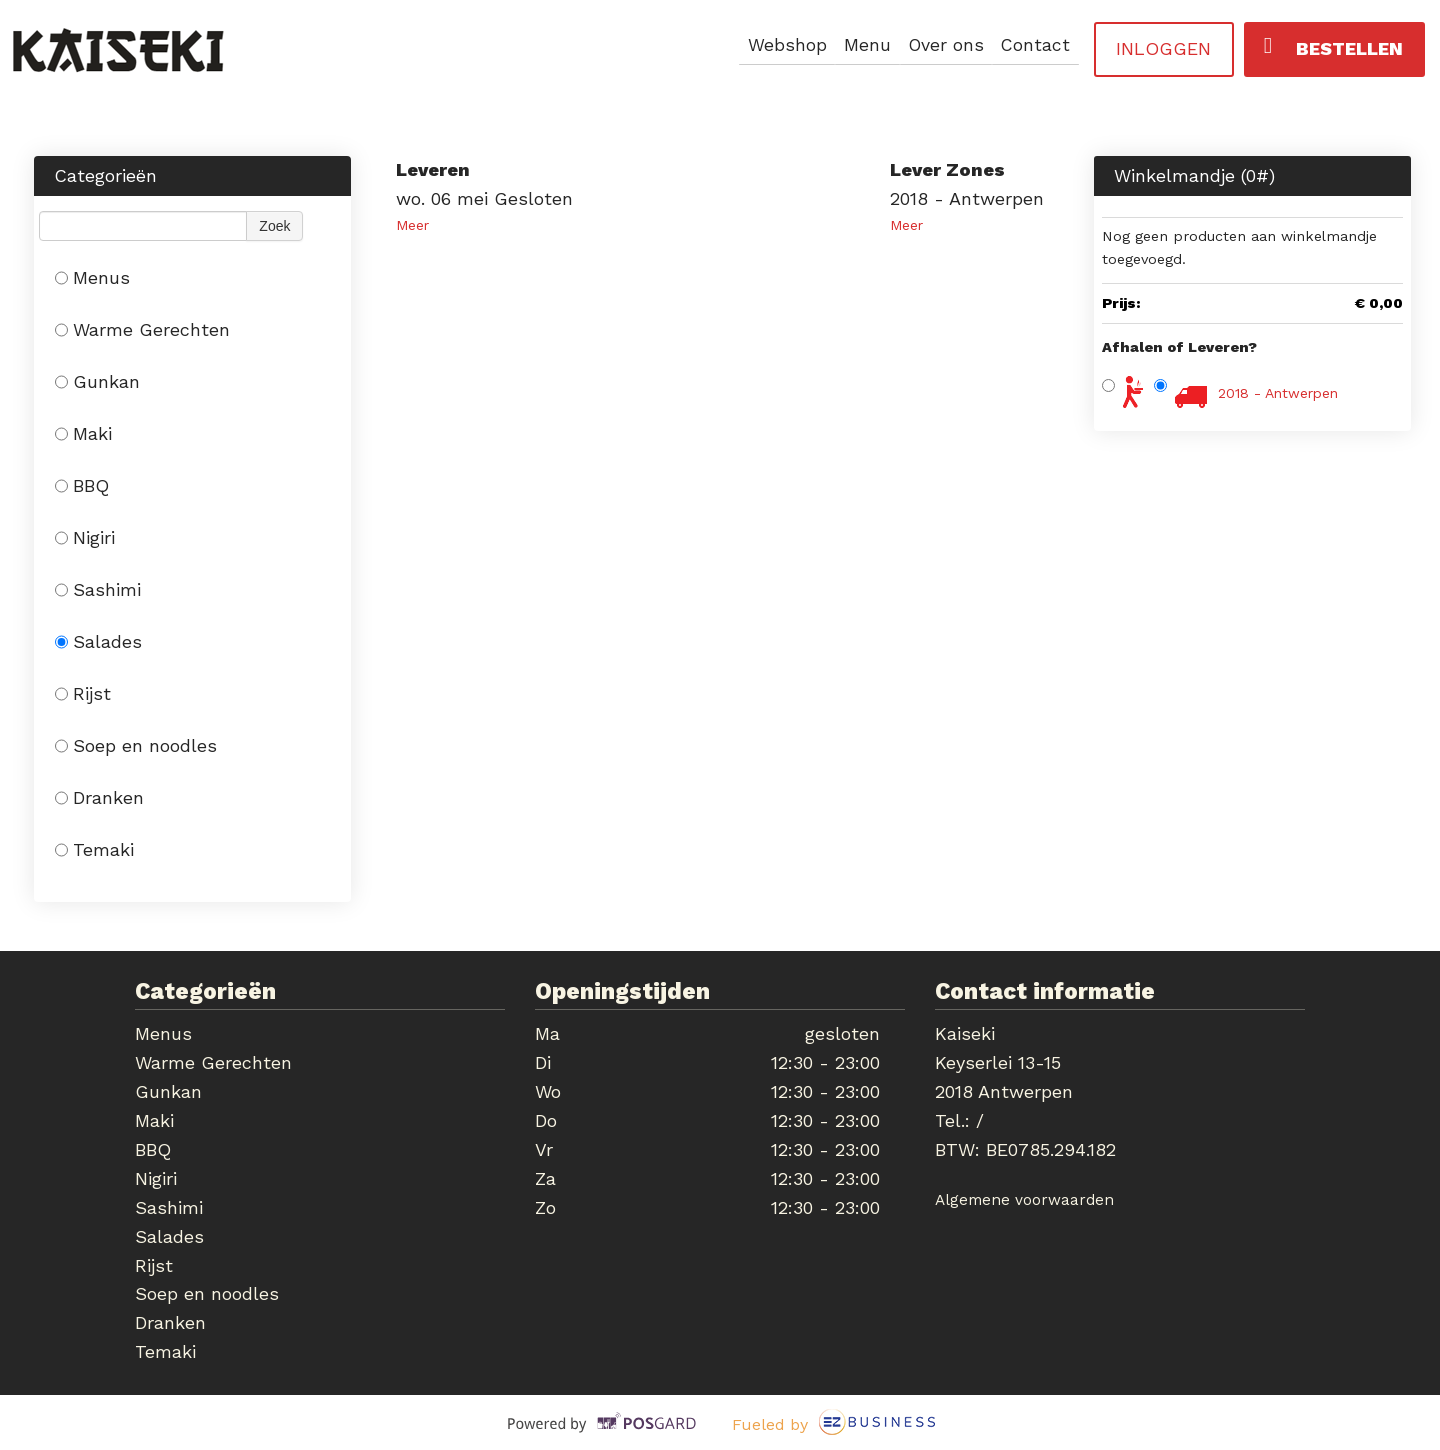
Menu (863, 45)
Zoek (274, 226)
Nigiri (85, 537)
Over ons (943, 45)
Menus (92, 277)
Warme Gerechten (142, 329)
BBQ (82, 485)
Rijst (83, 693)
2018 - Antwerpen (1278, 393)
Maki (83, 433)
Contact (1035, 45)
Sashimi (98, 589)
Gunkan (97, 381)
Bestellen (1333, 47)
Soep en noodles (136, 745)
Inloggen (1163, 48)
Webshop (782, 45)
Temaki (94, 849)
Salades (98, 641)
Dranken (99, 797)
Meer (412, 225)
